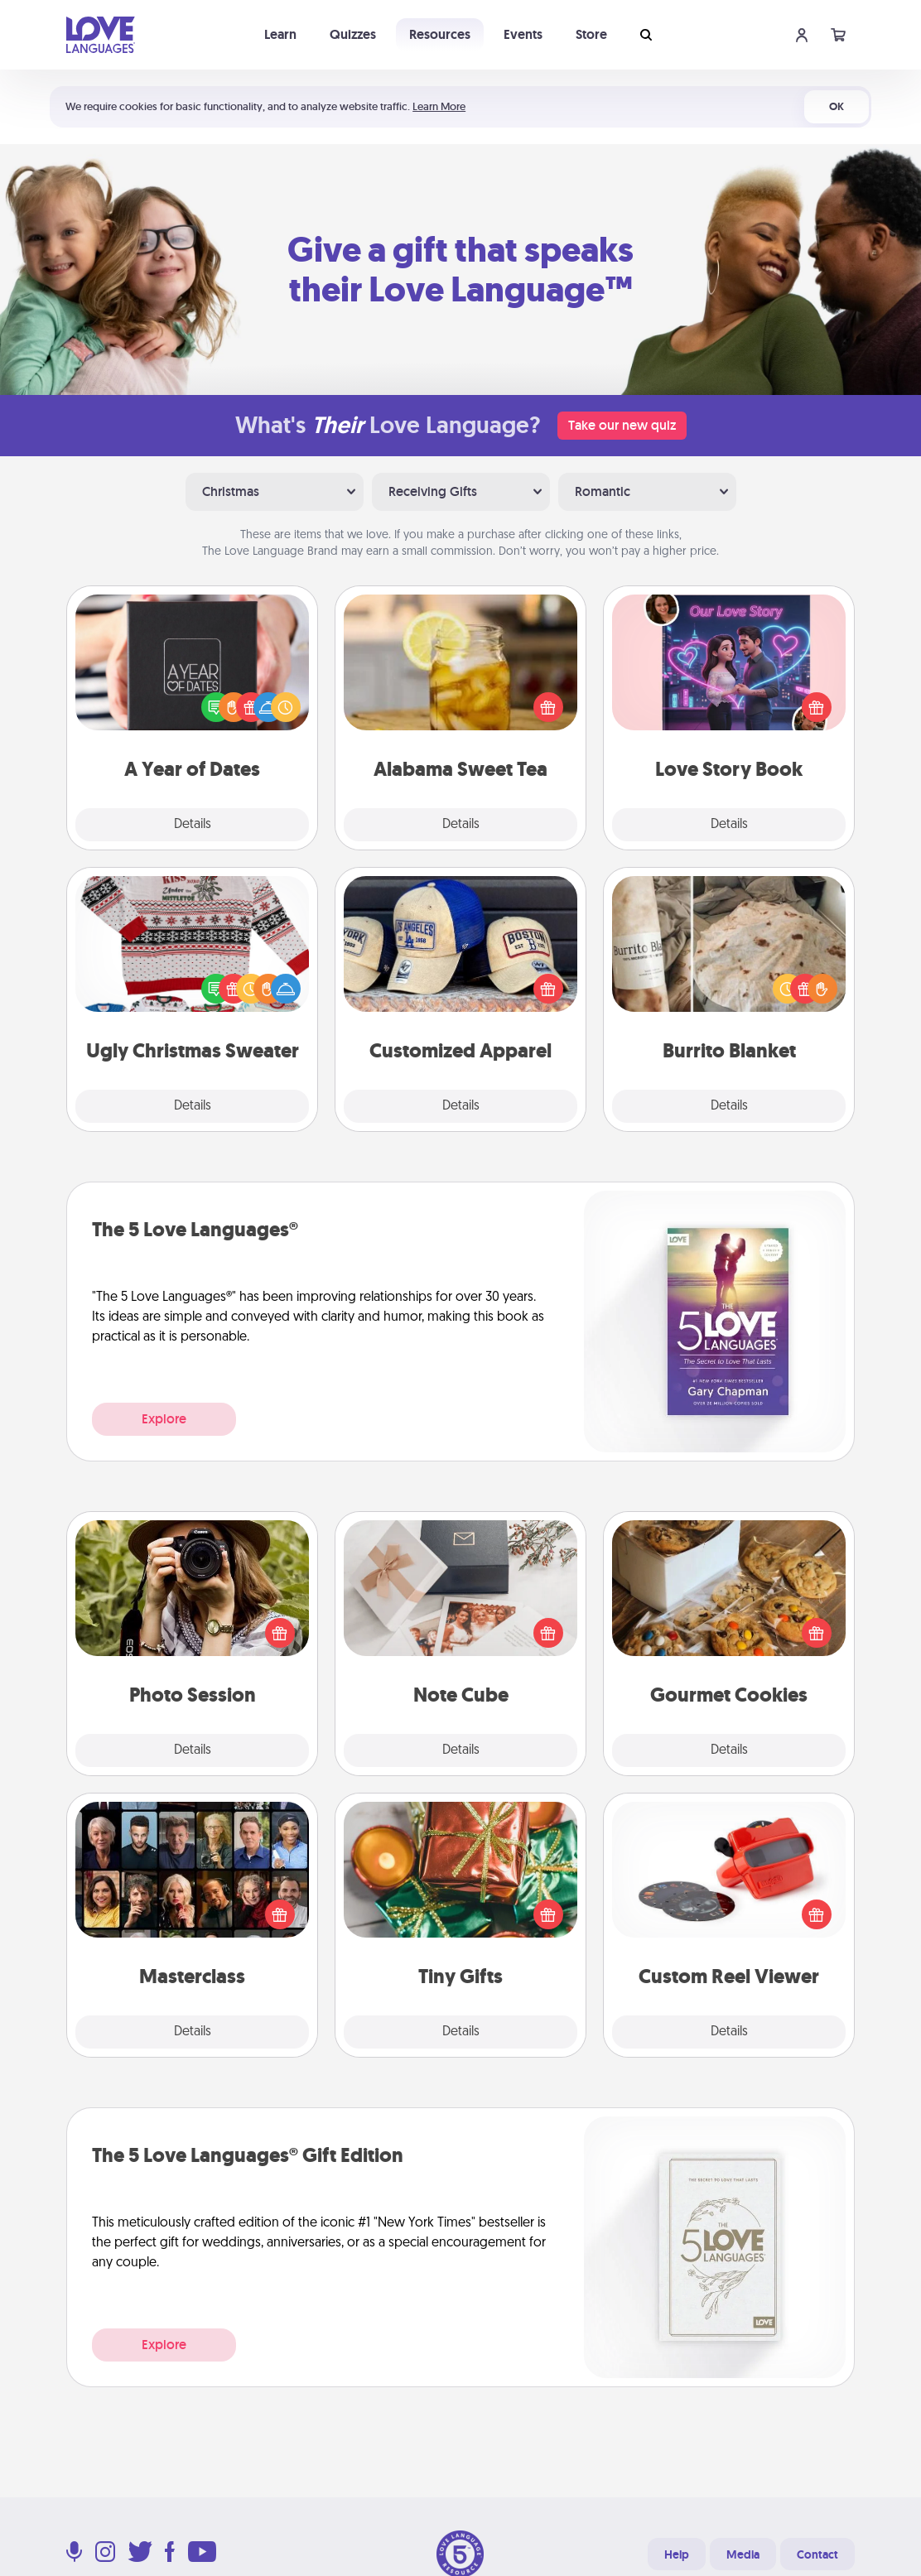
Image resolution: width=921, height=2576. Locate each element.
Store (591, 34)
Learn (280, 34)
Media (742, 2554)
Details (192, 824)
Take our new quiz (622, 425)
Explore (164, 1419)
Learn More (438, 106)
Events (523, 34)
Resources (439, 34)
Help (676, 2554)
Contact (817, 2554)
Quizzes (353, 34)
